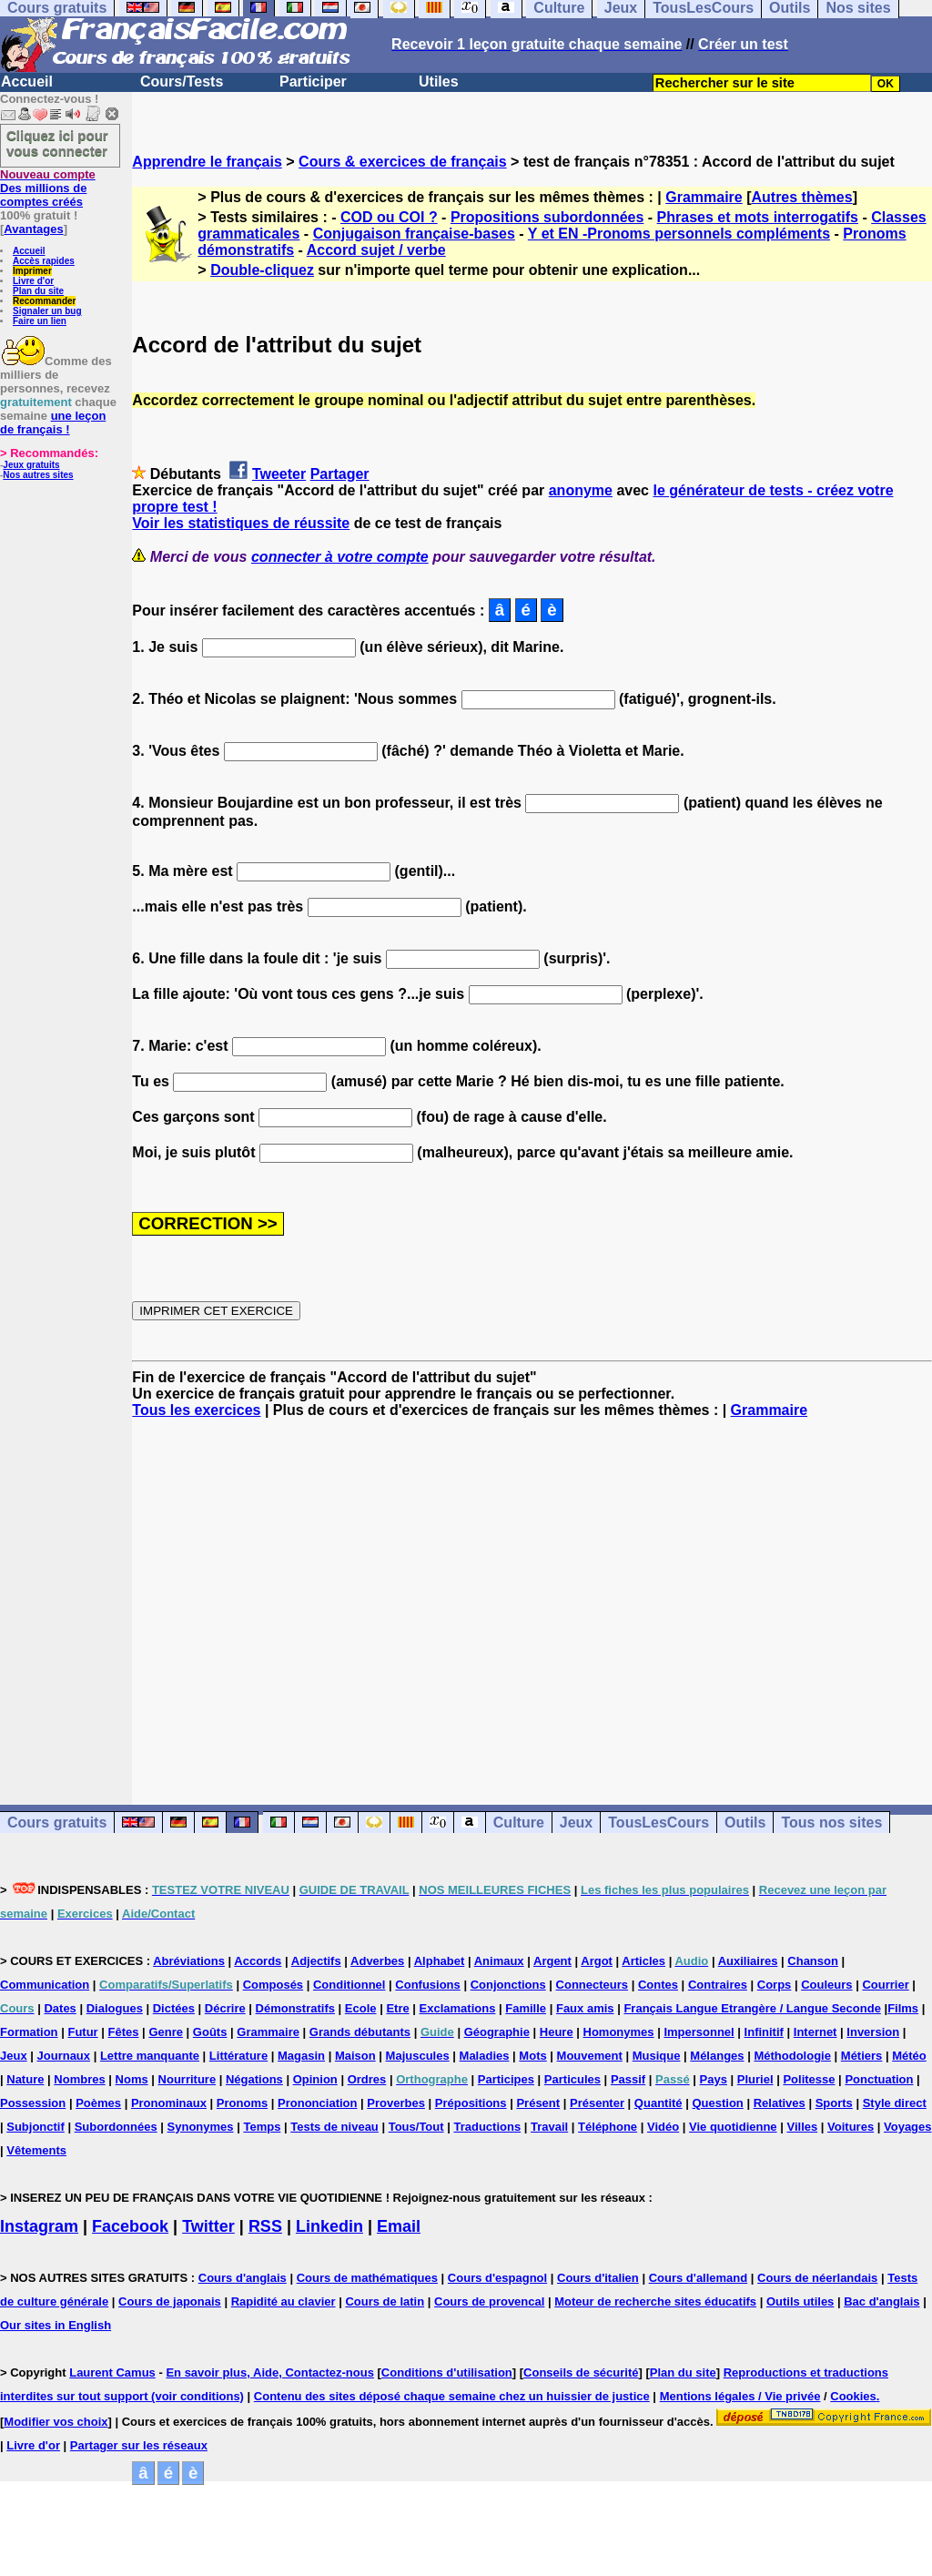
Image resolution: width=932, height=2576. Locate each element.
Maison (355, 2055)
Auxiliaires (748, 1961)
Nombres (79, 2079)
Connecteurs (592, 1984)
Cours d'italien (598, 2278)
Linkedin (329, 2226)
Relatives (779, 2103)
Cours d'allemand (698, 2278)
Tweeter (279, 474)
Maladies (485, 2055)
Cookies (853, 2396)
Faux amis (585, 2008)
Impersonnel (699, 2032)
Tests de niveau (334, 2126)
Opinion (315, 2079)
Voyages (908, 2126)
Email (398, 2226)
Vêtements (36, 2150)
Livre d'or (33, 281)
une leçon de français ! (53, 422)
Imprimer (32, 271)
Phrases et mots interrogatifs (757, 217)
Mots (532, 2055)
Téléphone (607, 2126)
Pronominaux (169, 2103)
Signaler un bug (47, 311)
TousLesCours (658, 1822)
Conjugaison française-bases (414, 233)
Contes (658, 1984)
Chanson (812, 1961)
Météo (909, 2055)
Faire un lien (39, 321)
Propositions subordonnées (547, 217)
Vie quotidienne (733, 2126)
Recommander (44, 301)
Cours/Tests (181, 81)
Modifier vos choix (55, 2421)
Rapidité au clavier (283, 2301)
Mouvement (590, 2055)
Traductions (487, 2126)
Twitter (208, 2226)
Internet (815, 2032)
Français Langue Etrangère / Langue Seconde (751, 2008)
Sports (834, 2103)
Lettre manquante (149, 2055)
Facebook (130, 2226)
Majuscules (418, 2055)
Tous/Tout (416, 2126)
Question (717, 2103)
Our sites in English (55, 2325)
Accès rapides (44, 261)
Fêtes (123, 2032)
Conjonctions (508, 1984)
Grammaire (704, 197)
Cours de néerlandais (817, 2278)
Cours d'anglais (242, 2278)
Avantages (33, 229)
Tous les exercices (196, 1410)
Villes (801, 2126)
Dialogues (114, 2008)
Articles (643, 1961)
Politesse (809, 2079)
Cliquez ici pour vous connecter (57, 142)
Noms (132, 2079)
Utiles (439, 81)
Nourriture (187, 2079)
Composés (273, 1984)
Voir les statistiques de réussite (241, 523)
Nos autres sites (38, 475)
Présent (538, 2103)
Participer (313, 81)
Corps (774, 1984)
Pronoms (242, 2103)
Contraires (717, 1984)
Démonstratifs (295, 2008)
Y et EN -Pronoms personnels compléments (679, 233)
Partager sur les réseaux (139, 2445)
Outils (744, 1822)
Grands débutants (359, 2032)
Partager (340, 474)
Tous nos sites (831, 1822)
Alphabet (439, 1961)
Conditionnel (349, 1984)
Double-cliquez (262, 270)
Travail (549, 2126)
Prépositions (471, 2103)
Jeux (576, 1822)
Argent (552, 1961)
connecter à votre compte (340, 557)
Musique (657, 2055)
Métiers (862, 2055)
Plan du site (38, 291)
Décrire (225, 2008)
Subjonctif (35, 2126)
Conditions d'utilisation (446, 2372)
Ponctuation (879, 2079)
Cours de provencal (489, 2301)
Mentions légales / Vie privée (740, 2396)
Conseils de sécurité (580, 2372)
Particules (572, 2079)
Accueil (27, 81)
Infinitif (764, 2032)
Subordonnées (116, 2126)
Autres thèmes (801, 197)
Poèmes (98, 2103)
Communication (44, 1984)
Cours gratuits (56, 1822)
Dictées (174, 2008)
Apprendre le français (207, 161)
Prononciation (317, 2103)
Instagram (39, 2226)
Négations (254, 2079)
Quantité (658, 2103)
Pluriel (755, 2079)
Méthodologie (792, 2055)
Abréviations (189, 1961)
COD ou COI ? (389, 217)
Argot (597, 1961)
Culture (518, 1822)
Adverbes (377, 1961)
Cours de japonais (169, 2301)
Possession (33, 2103)
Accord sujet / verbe (376, 250)
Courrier (885, 1984)
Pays (713, 2079)
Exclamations (458, 2008)
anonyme (581, 490)
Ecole (361, 2008)
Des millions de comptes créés (48, 188)
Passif (628, 2079)
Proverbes (396, 2103)
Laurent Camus (112, 2372)
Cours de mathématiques (367, 2278)
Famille (525, 2008)
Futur (82, 2032)
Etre (397, 2008)
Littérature (238, 2055)
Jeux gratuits (31, 465)
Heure (556, 2032)
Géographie (497, 2032)
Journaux (64, 2055)
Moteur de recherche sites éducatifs (655, 2301)
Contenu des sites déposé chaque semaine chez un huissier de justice (452, 2396)
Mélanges (717, 2055)
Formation (29, 2032)
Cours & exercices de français (403, 161)
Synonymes (200, 2126)
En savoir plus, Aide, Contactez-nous (270, 2372)
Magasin (301, 2055)
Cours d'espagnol (497, 2278)
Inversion (872, 2032)
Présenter (597, 2103)
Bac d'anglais (881, 2301)
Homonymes (618, 2032)
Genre (165, 2032)
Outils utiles (800, 2301)
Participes (506, 2079)
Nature (25, 2079)
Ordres (367, 2079)
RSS (265, 2226)
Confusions (428, 1984)
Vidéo (663, 2126)
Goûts (210, 2032)
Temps (261, 2126)
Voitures (850, 2126)
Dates (60, 2008)
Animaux (499, 1961)
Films (902, 2008)
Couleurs (826, 1984)
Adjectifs (316, 1961)
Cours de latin (384, 2301)
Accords (257, 1961)
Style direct (895, 2103)
